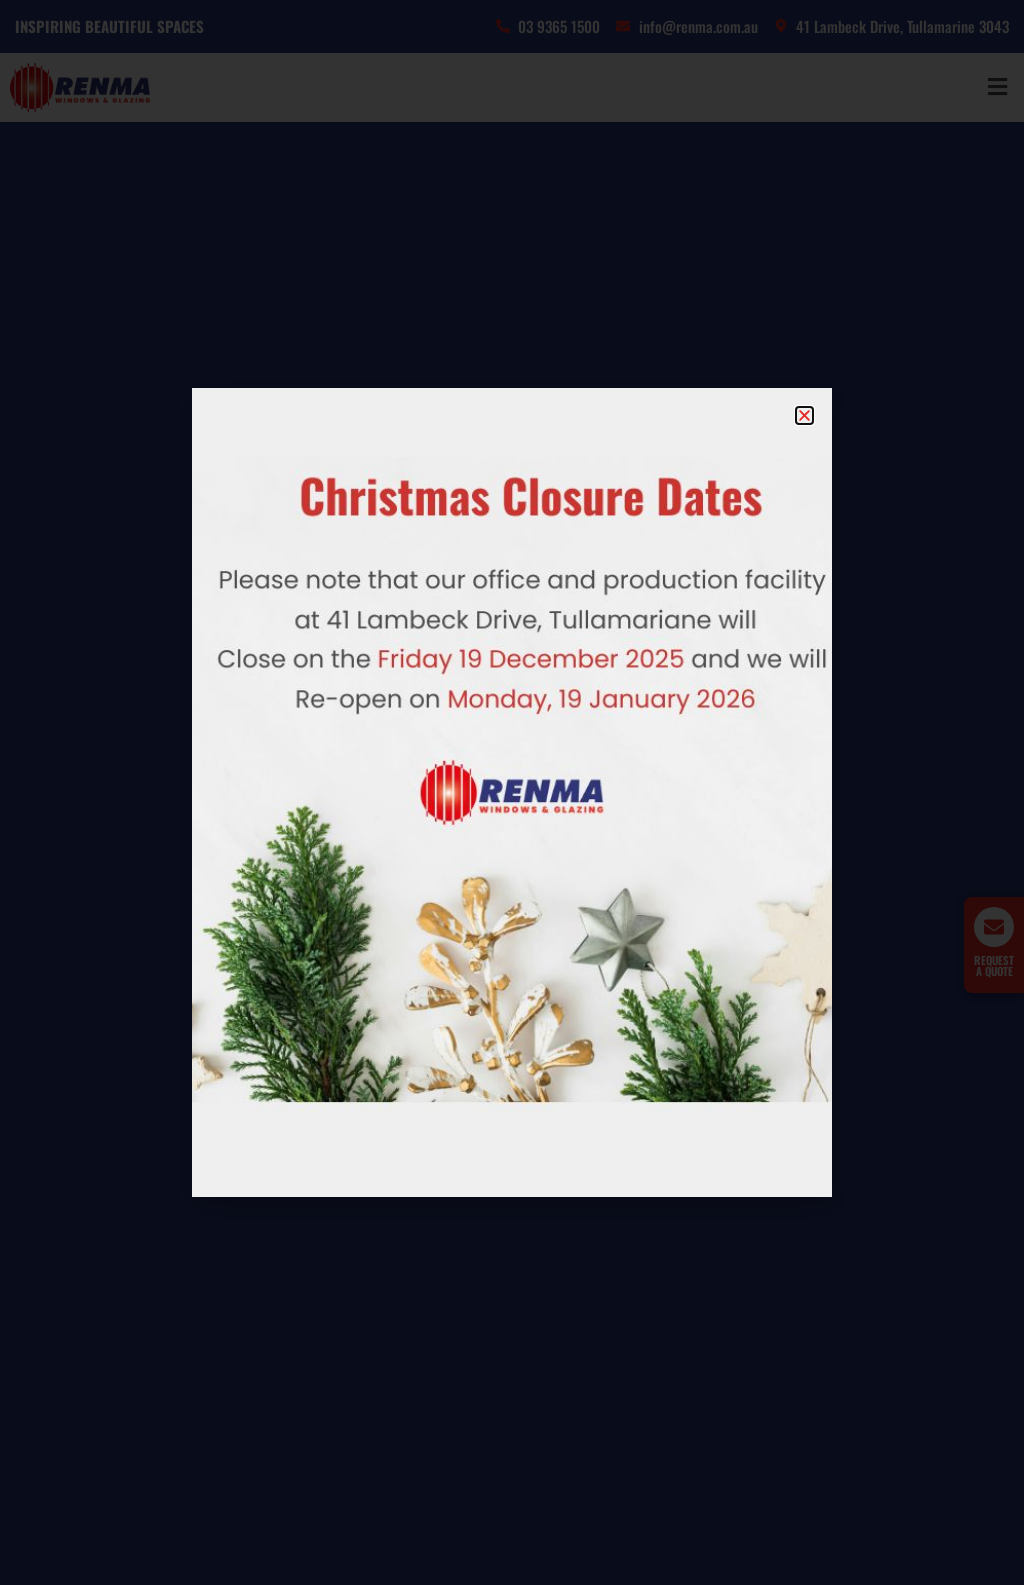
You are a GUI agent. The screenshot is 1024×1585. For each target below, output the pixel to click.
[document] (512, 792)
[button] (804, 415)
